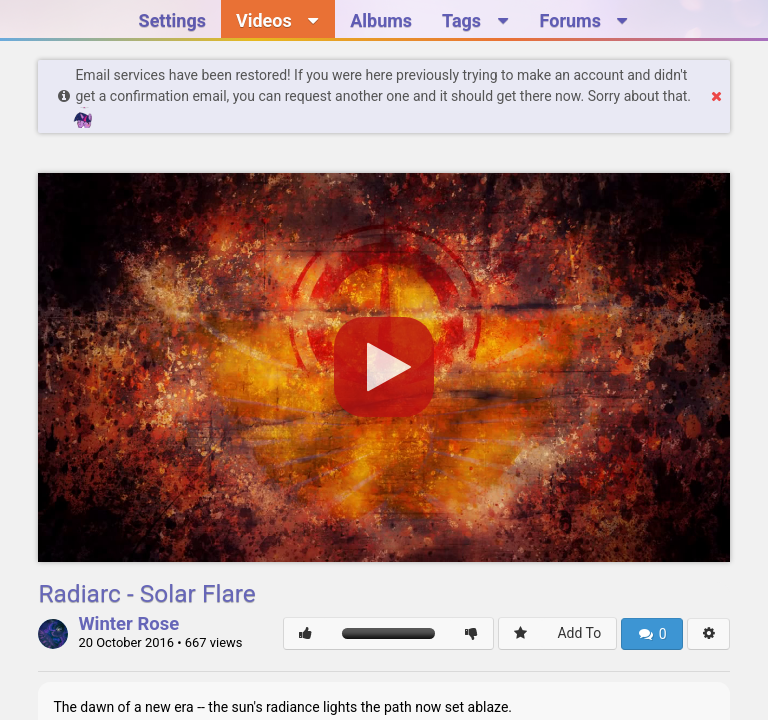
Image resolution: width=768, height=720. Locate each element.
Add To (579, 633)
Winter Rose (128, 625)
